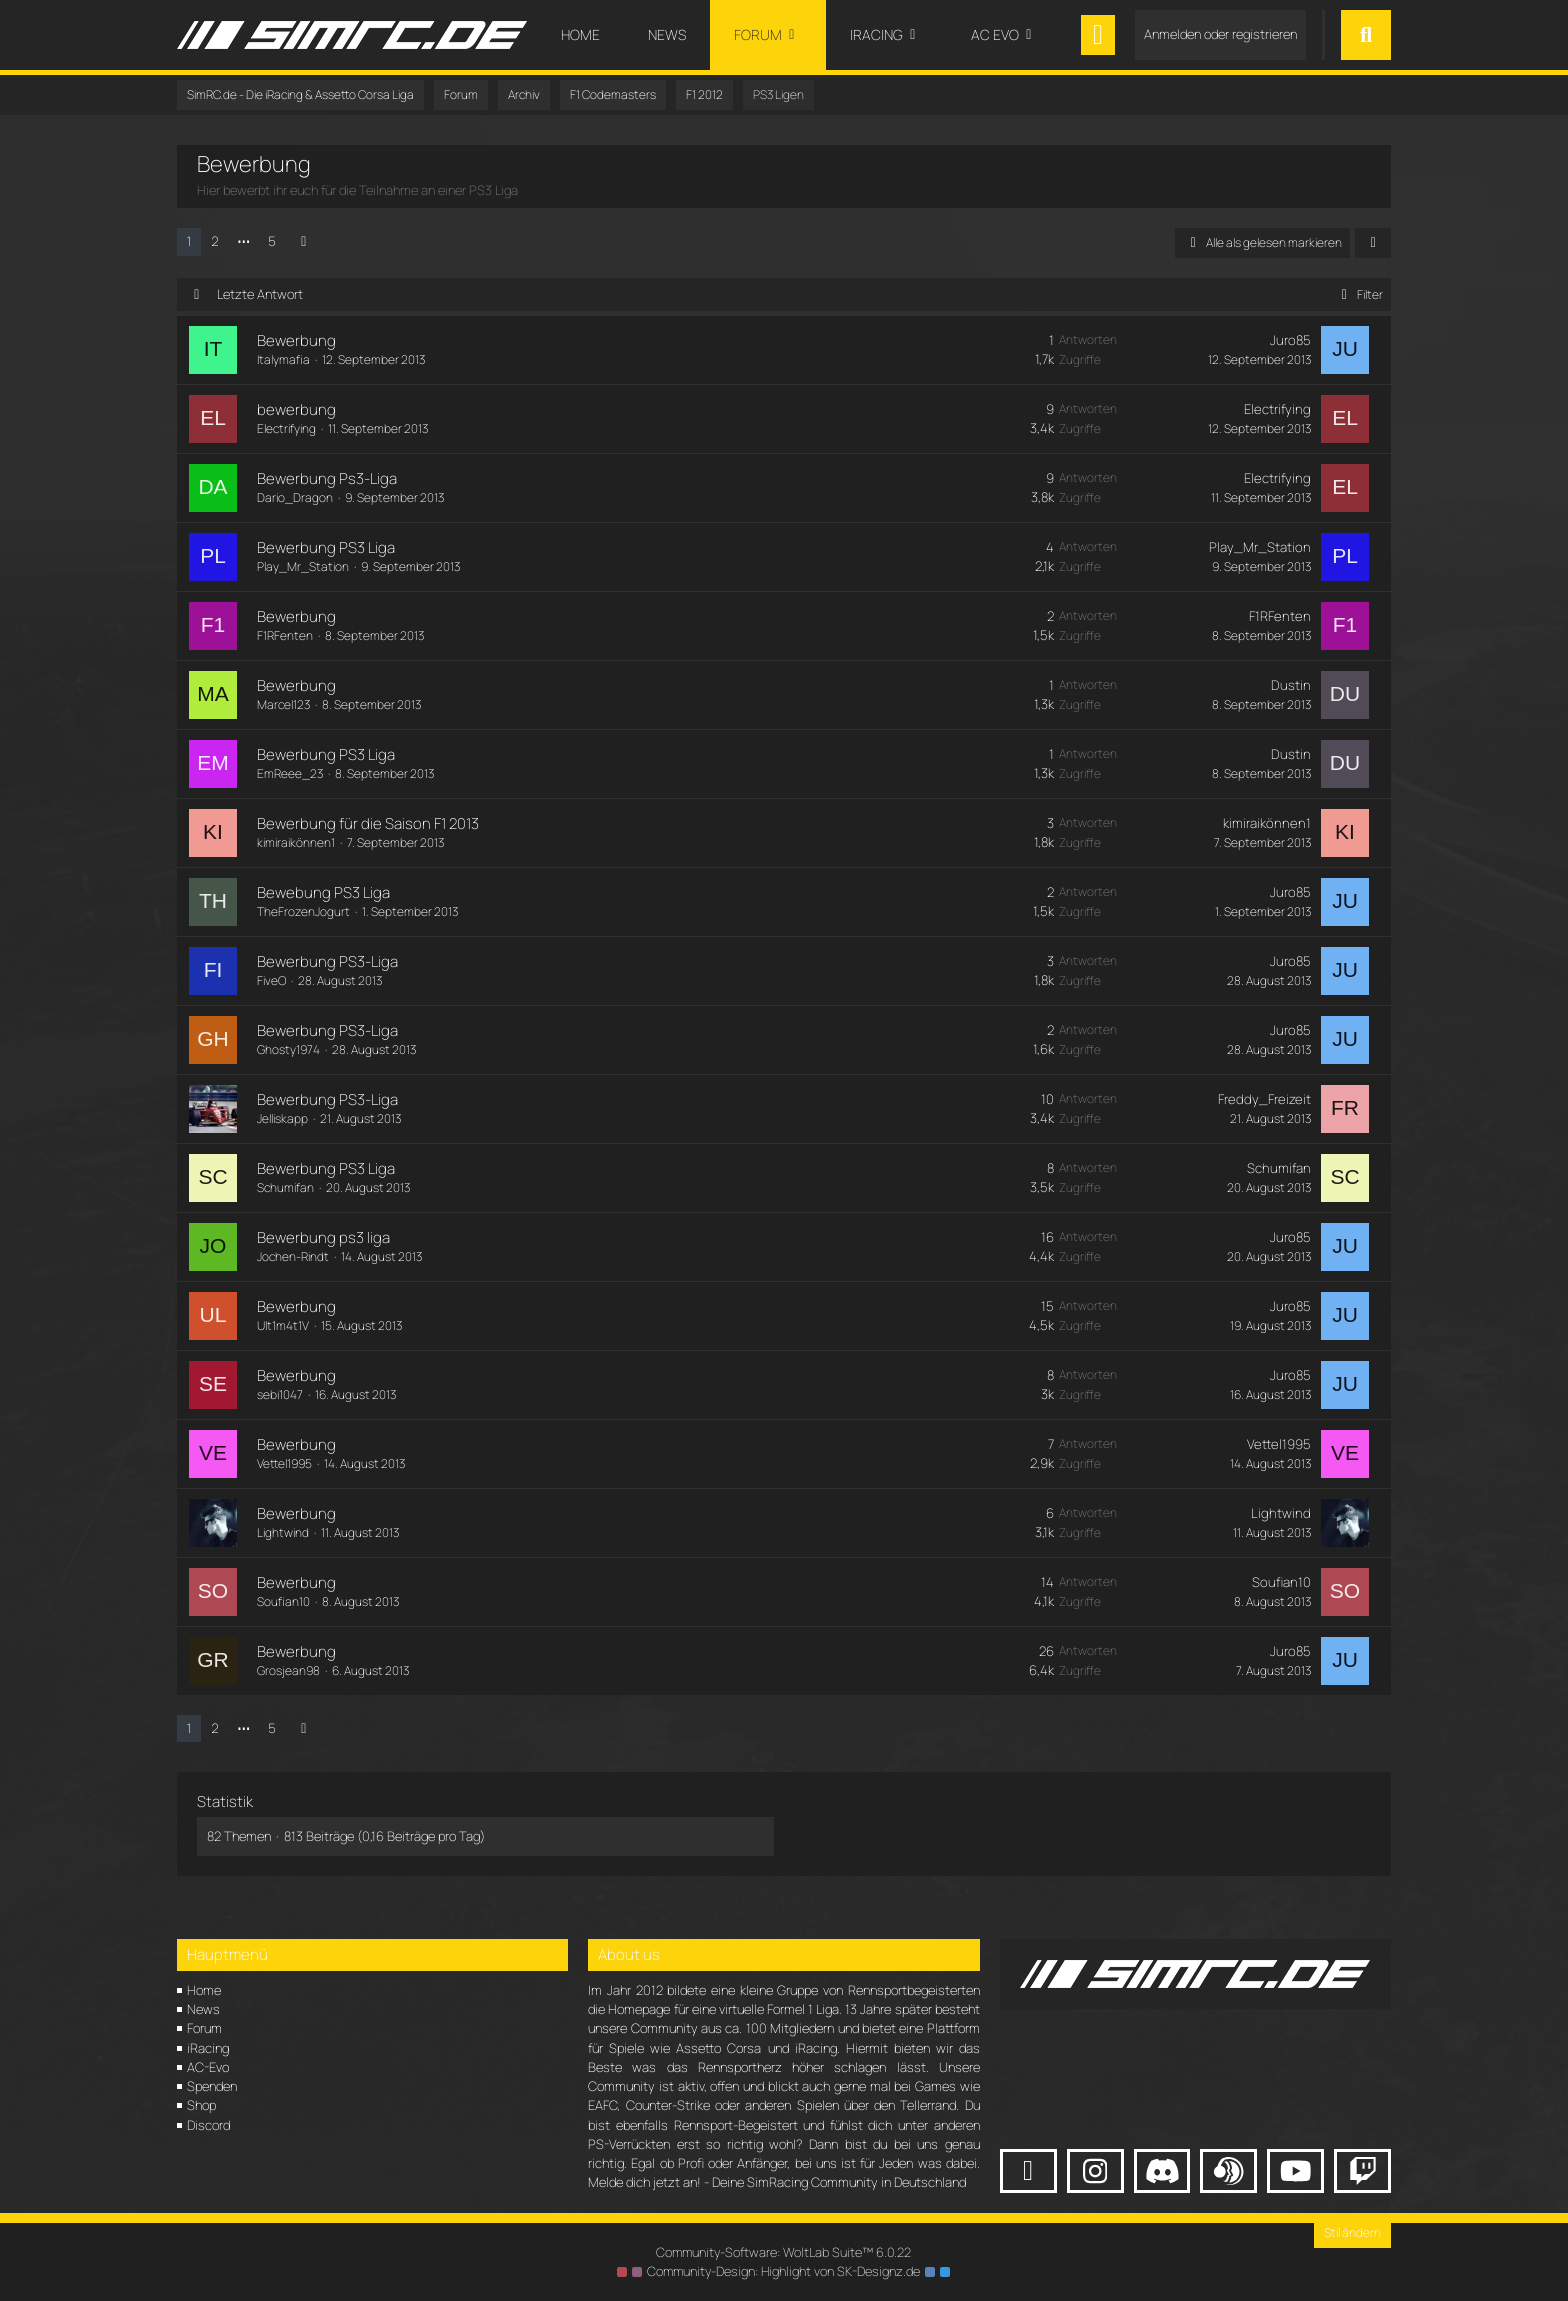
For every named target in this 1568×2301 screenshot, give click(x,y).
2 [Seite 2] (215, 241)
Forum (204, 2028)
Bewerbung (294, 340)
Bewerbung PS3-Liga (325, 961)
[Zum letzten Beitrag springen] (1347, 350)
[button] (1373, 243)
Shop (201, 2105)
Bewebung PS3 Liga (321, 892)
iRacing (208, 2048)
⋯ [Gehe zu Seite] (243, 241)
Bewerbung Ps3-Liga (325, 478)
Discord (208, 2125)
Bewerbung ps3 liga (321, 1237)
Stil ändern (1352, 2232)
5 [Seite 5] (272, 241)
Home (204, 1990)
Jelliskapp (280, 1118)
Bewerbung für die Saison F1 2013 (366, 823)
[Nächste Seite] (304, 241)
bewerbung (294, 409)
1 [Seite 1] (189, 241)
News (203, 2009)
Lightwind (281, 1532)
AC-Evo (208, 2067)
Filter (1358, 294)
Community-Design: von (784, 2271)
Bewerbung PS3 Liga (324, 547)
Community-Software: (784, 2252)
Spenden (212, 2086)
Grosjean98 (286, 1670)
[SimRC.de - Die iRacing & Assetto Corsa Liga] (352, 35)
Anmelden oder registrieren (1220, 34)
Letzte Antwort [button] (260, 294)
